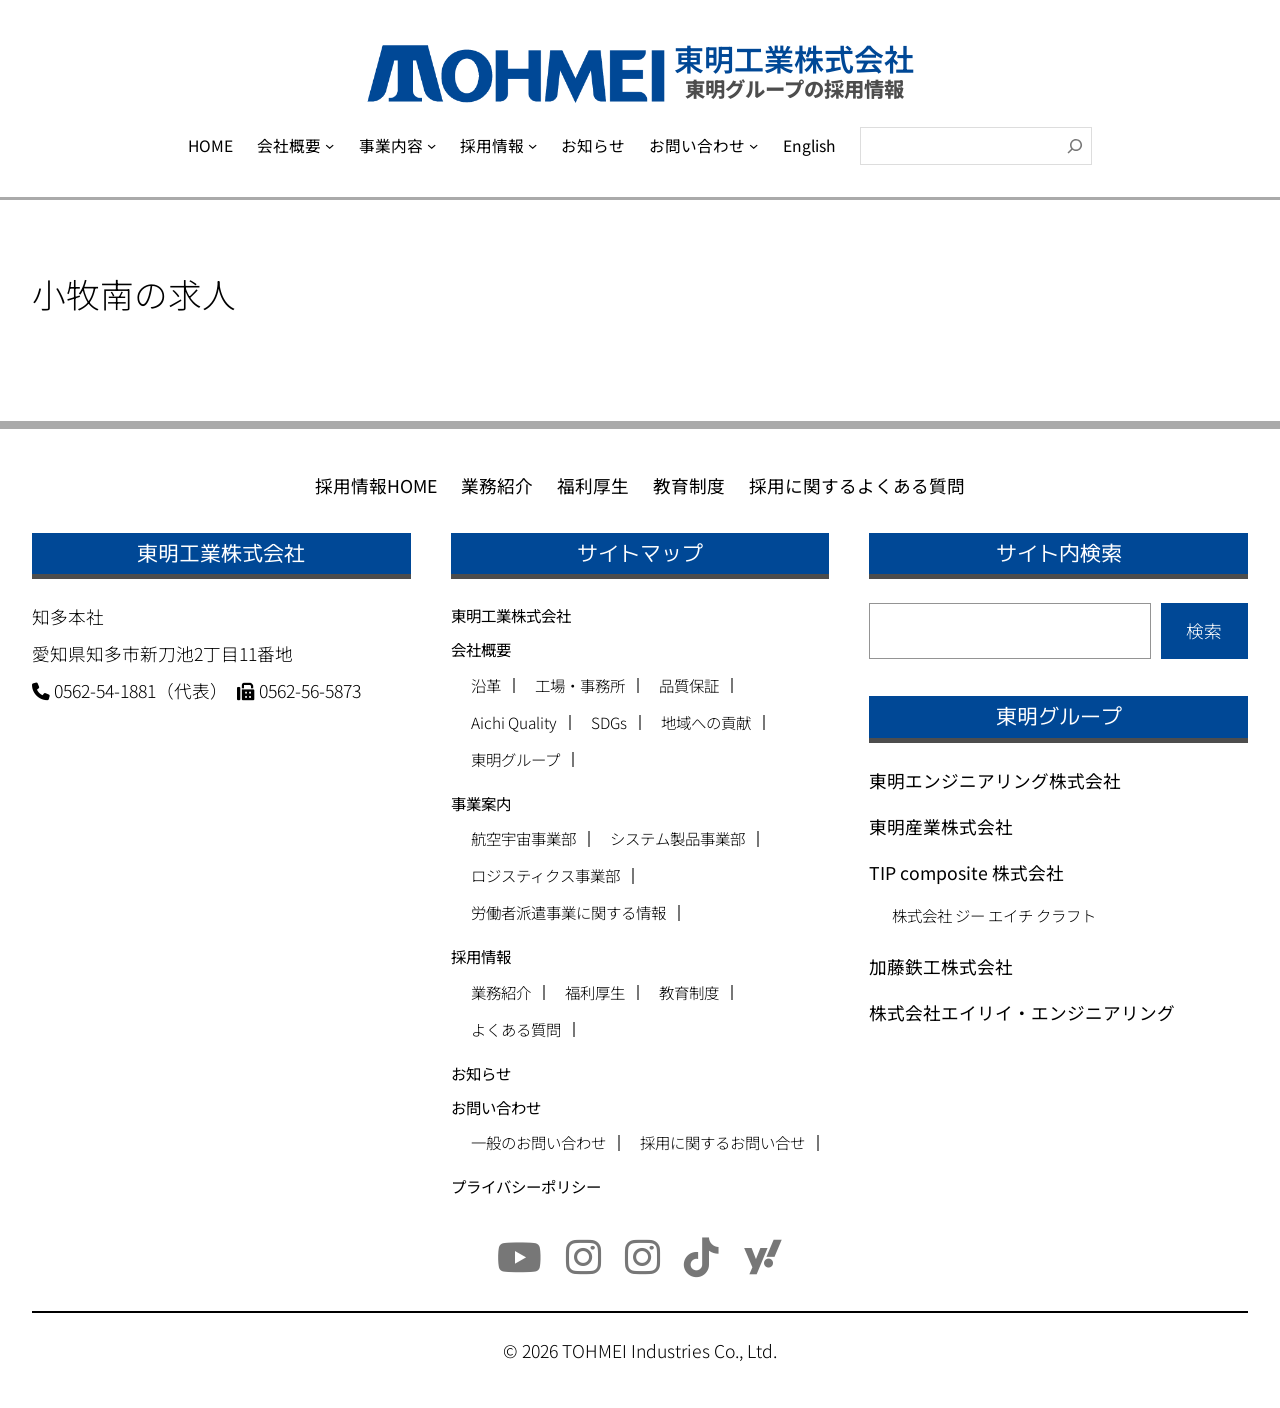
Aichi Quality (514, 722)
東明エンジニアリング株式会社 (995, 780)
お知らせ (481, 1073)
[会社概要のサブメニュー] (329, 145)
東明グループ (515, 759)
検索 (1204, 630)
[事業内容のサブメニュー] (431, 145)
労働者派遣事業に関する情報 (568, 912)
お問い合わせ (496, 1107)
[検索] (1075, 146)
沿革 (486, 685)
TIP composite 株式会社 (966, 872)
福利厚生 (595, 992)
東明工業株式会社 (511, 615)
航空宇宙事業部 (523, 838)
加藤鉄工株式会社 (941, 966)
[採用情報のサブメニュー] (532, 145)
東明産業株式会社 (941, 826)
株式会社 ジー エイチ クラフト (994, 915)
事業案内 (481, 803)
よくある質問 (516, 1029)
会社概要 (481, 649)
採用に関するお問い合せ (722, 1142)
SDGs (609, 722)
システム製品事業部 (677, 838)
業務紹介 (501, 992)
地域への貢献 (706, 722)
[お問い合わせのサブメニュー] (753, 145)
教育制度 (689, 992)
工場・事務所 (580, 685)
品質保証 (689, 685)
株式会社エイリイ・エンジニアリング (1022, 1012)
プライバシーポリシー (526, 1186)
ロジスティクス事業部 (545, 875)
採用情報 (481, 956)
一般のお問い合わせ (538, 1142)
